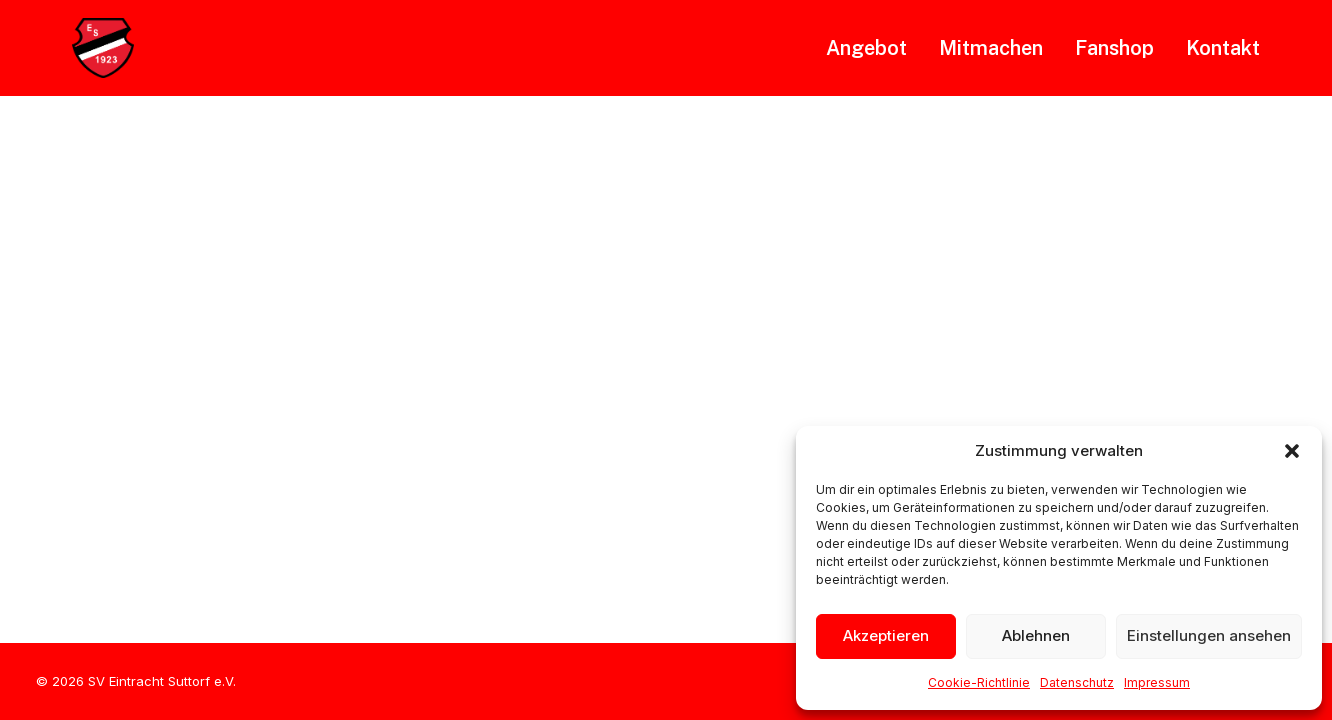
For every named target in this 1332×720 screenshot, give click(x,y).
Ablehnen (1036, 635)
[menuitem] (873, 48)
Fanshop (1114, 48)
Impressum (1157, 682)
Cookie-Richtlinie (979, 682)
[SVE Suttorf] (103, 48)
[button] (1292, 451)
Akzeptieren (886, 635)
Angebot (866, 48)
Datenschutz (1077, 682)
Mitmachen (991, 48)
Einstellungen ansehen (1209, 635)
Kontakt (1223, 48)
